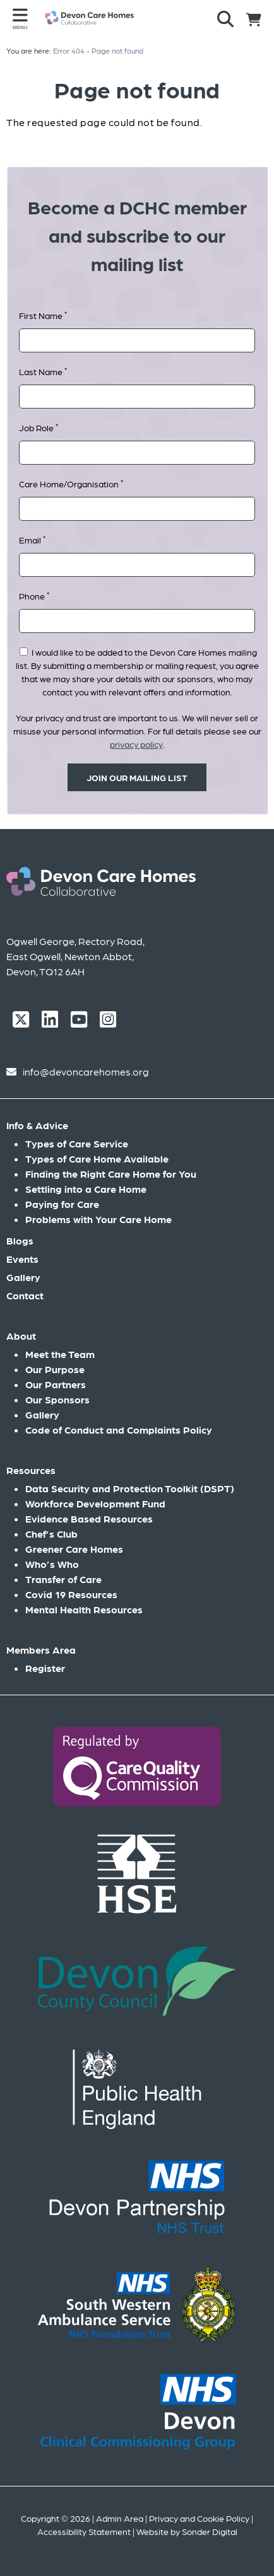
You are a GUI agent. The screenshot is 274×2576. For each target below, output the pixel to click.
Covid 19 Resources (71, 1594)
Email (32, 539)
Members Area (41, 1650)
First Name (43, 314)
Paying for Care (62, 1204)
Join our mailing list (137, 777)
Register (45, 1668)
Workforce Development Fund (95, 1503)
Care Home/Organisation (71, 483)
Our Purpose (55, 1369)
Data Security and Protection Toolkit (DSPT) (129, 1488)
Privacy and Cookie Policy (199, 2518)
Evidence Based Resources (89, 1518)
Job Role (38, 426)
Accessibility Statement (84, 2531)
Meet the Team (60, 1354)
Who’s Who (52, 1564)
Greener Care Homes (74, 1549)
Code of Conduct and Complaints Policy (118, 1430)
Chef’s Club (51, 1534)
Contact (25, 1295)
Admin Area (119, 2518)
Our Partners (55, 1384)
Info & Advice (37, 1125)
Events (22, 1259)
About (21, 1336)
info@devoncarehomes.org (86, 1071)
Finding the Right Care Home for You (110, 1174)
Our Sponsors (57, 1399)
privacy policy (136, 744)
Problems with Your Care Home (98, 1219)
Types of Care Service (76, 1143)
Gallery (23, 1277)
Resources (31, 1470)
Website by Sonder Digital (186, 2531)
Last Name (43, 370)
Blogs (19, 1240)
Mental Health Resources (84, 1609)
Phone (34, 595)
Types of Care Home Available (97, 1158)
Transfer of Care (63, 1579)
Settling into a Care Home (85, 1189)
